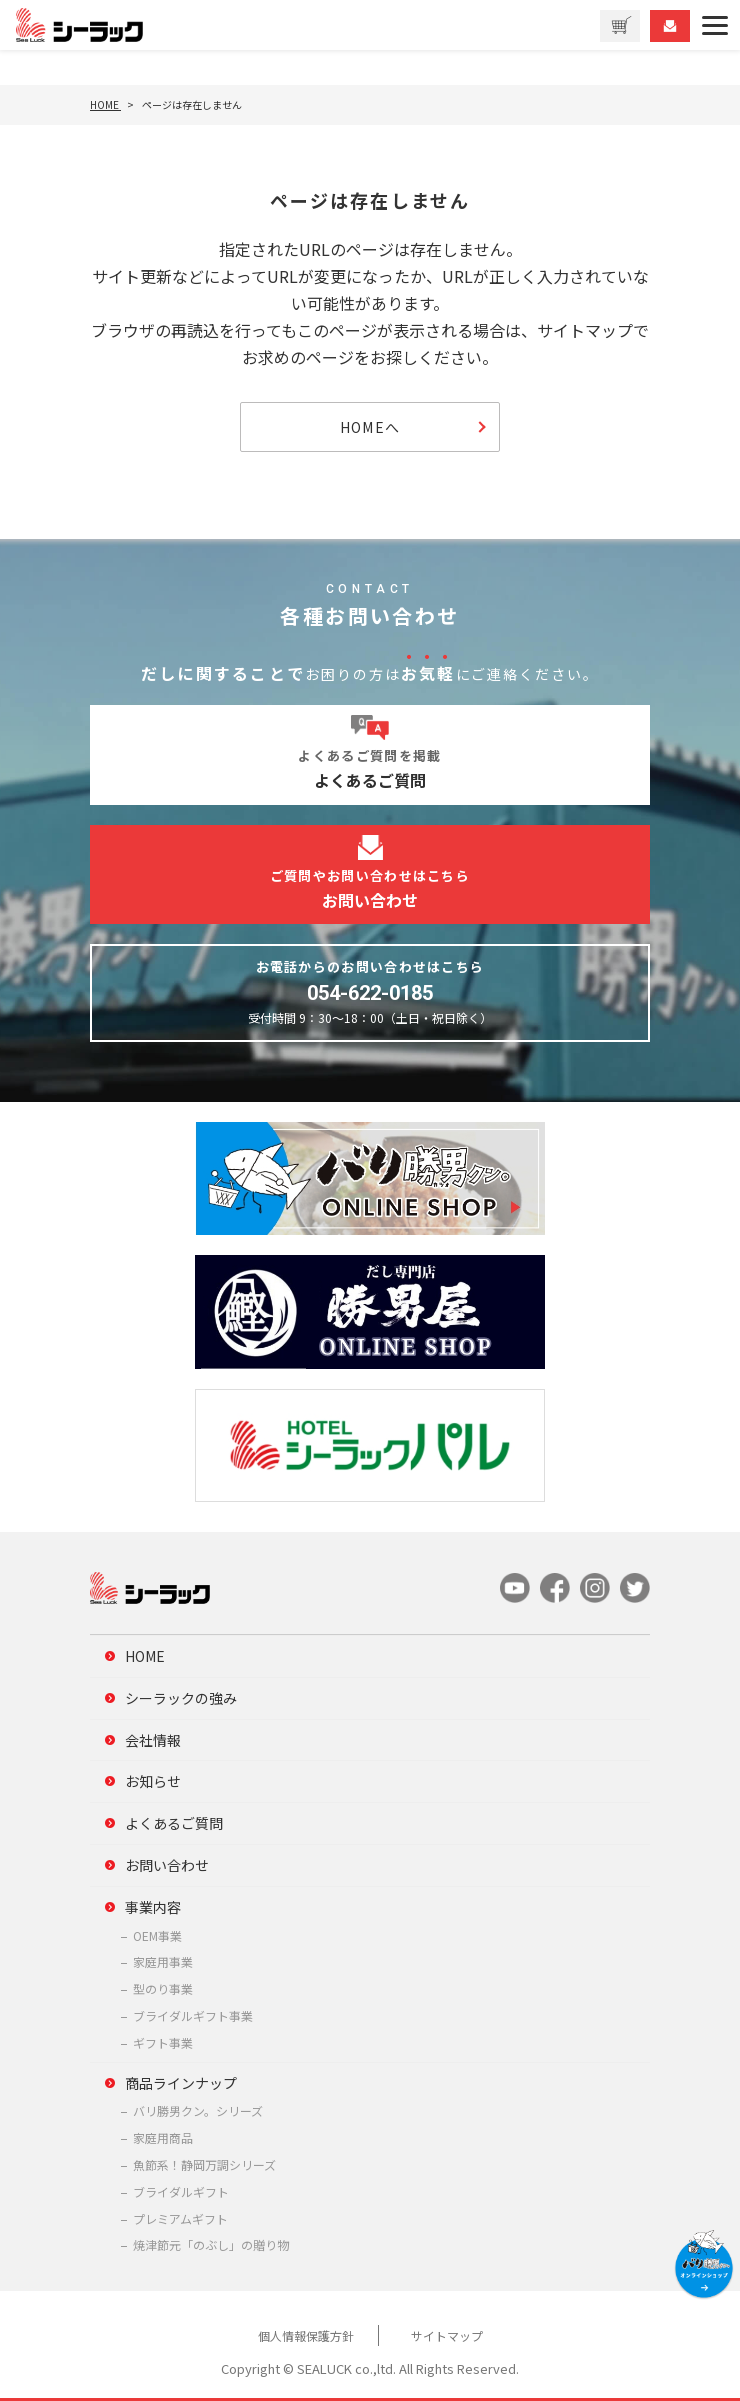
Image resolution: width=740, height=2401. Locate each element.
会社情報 (153, 1740)
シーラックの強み (181, 1698)
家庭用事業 (163, 1961)
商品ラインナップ (181, 2083)
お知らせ (153, 1781)
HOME (145, 1656)
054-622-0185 (370, 993)
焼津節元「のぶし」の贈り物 (211, 2244)
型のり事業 (163, 1988)
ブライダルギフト (181, 2191)
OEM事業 (157, 1935)
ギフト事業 (163, 2042)
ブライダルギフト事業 (193, 2015)
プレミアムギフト (180, 2218)
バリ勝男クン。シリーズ (198, 2110)
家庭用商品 (163, 2137)
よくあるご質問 (174, 1823)
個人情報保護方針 (306, 2335)
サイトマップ (447, 2335)
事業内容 (153, 1907)
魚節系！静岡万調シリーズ (204, 2164)
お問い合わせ (167, 1865)
